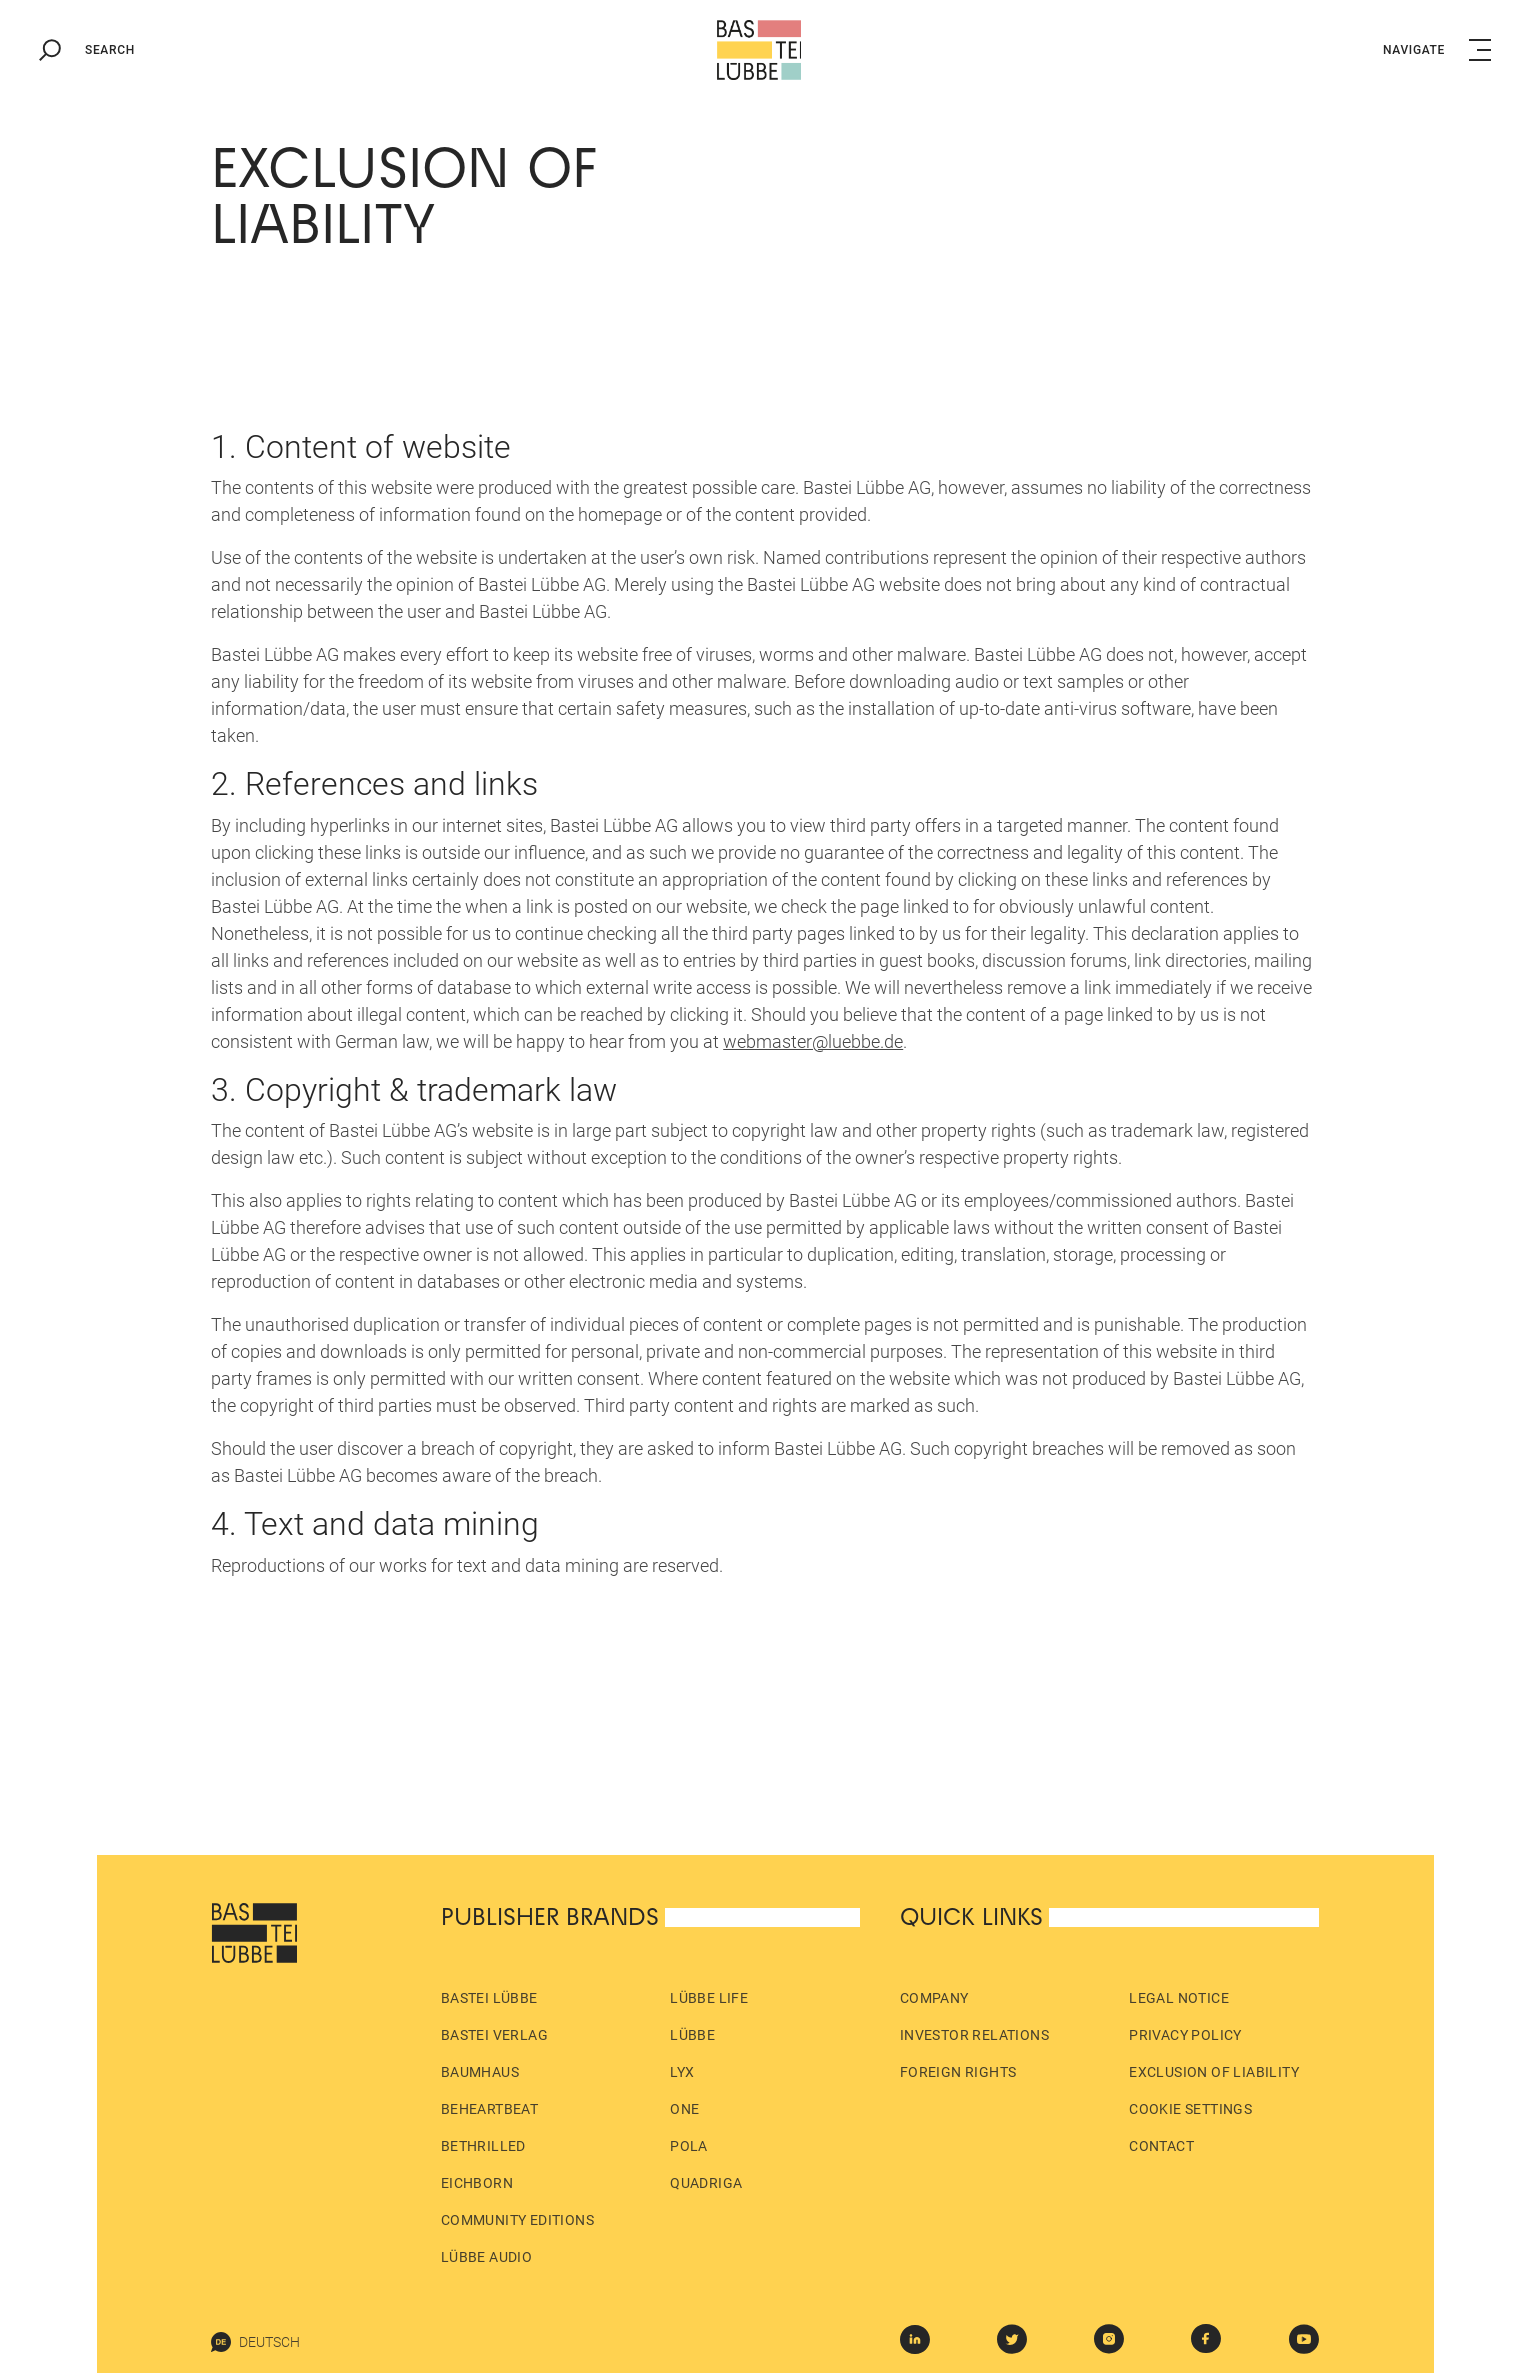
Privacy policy (1185, 2035)
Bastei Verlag (494, 2035)
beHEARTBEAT (489, 2109)
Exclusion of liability (1214, 2072)
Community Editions (517, 2220)
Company (934, 1998)
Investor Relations (974, 2035)
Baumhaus (480, 2072)
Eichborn (477, 2183)
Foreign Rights (958, 2072)
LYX (682, 2072)
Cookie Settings (1190, 2109)
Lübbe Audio (486, 2257)
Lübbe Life (709, 1998)
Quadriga (706, 2183)
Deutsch (255, 2342)
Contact (1161, 2146)
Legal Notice (1179, 1998)
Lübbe (692, 2035)
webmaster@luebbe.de (813, 1041)
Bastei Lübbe (489, 1998)
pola (689, 2146)
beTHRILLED (483, 2146)
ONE (684, 2109)
